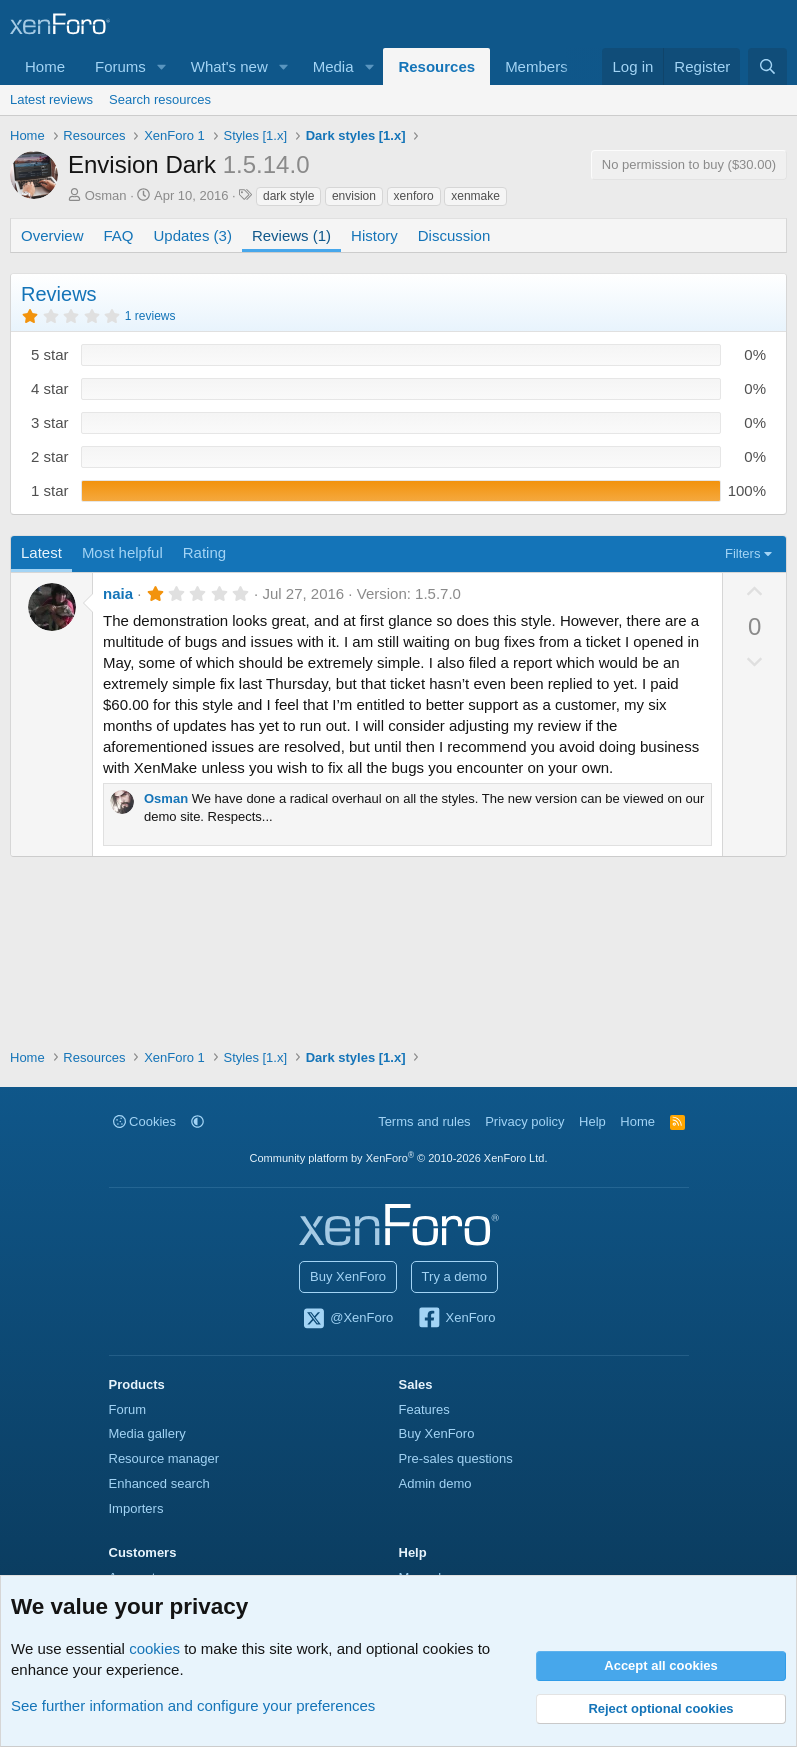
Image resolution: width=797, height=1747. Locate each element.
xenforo (414, 196)
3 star (50, 422)
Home (45, 66)
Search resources (160, 99)
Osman (106, 195)
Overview (52, 235)
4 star (50, 388)
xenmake (475, 196)
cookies (154, 1648)
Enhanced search (159, 1483)
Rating (204, 552)
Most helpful (122, 552)
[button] (162, 66)
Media (333, 66)
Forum (128, 1409)
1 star (50, 490)
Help (592, 1121)
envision (354, 196)
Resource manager (164, 1458)
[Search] (767, 66)
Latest (41, 552)
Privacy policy (524, 1121)
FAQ (119, 235)
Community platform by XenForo (399, 1158)
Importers (136, 1508)
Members (536, 66)
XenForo (456, 1319)
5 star (50, 354)
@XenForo (348, 1319)
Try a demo (454, 1276)
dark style (288, 196)
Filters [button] (742, 553)
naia (118, 593)
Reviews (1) (291, 235)
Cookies (145, 1121)
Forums (120, 66)
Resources (436, 66)
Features (424, 1409)
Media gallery (147, 1433)
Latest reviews (51, 99)
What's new (229, 66)
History (374, 235)
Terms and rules (424, 1121)
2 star (50, 456)
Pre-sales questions (456, 1458)
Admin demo (435, 1483)
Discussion (454, 235)
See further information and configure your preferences (193, 1705)
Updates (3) (193, 235)
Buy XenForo (348, 1276)
